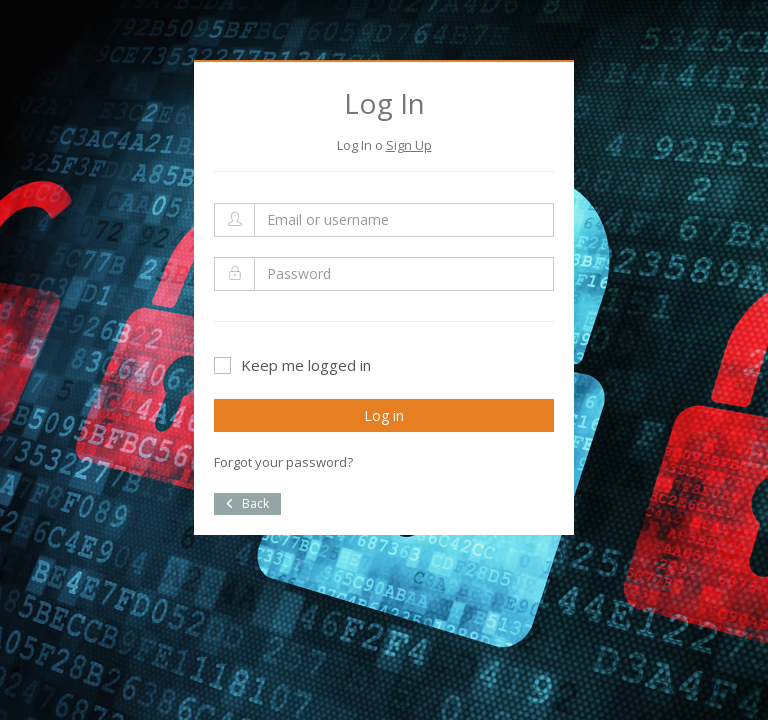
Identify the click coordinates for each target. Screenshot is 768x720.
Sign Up (409, 145)
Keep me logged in (292, 365)
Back (247, 503)
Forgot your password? (283, 462)
